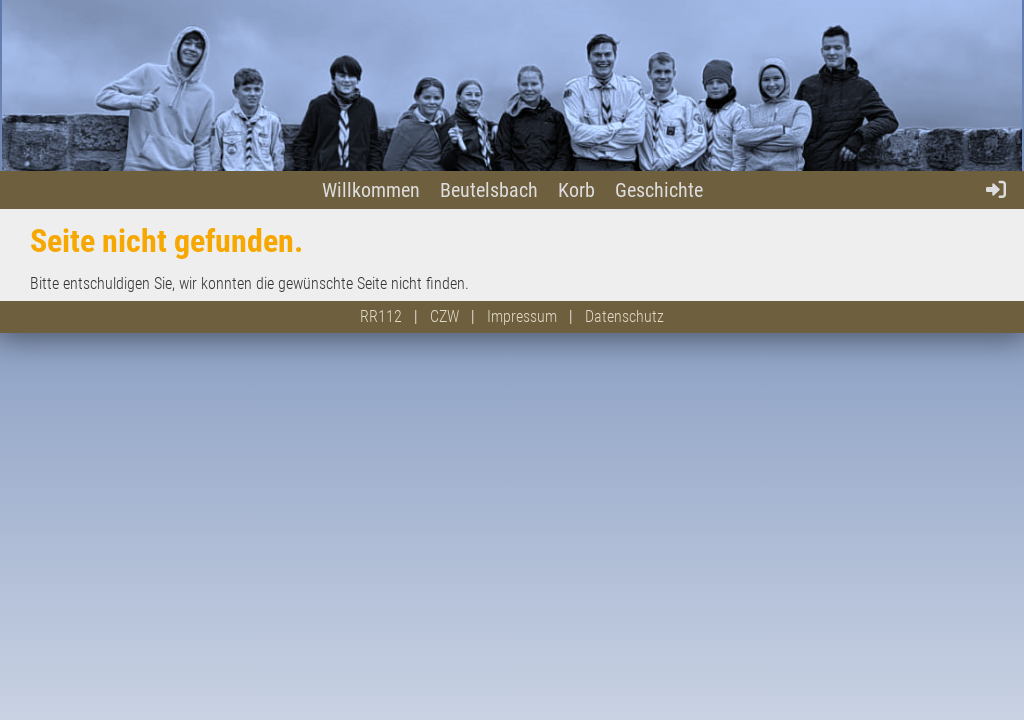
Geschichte (659, 190)
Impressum (522, 316)
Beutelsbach (489, 190)
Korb (576, 190)
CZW (444, 316)
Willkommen (371, 190)
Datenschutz (624, 316)
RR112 (381, 316)
